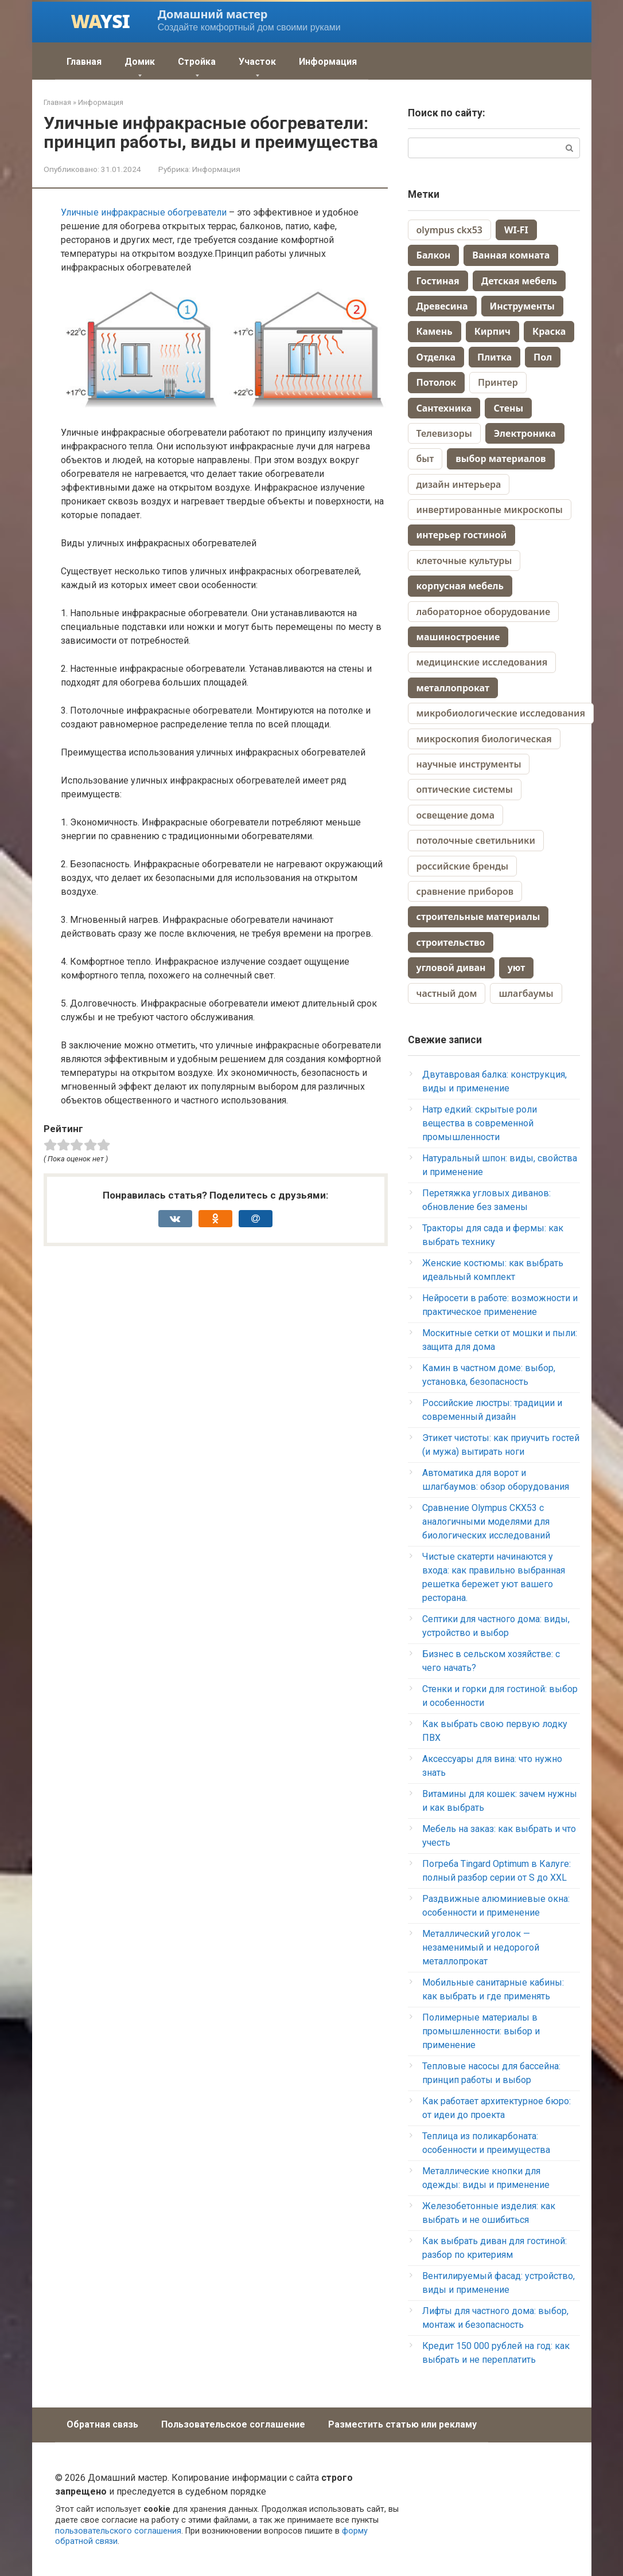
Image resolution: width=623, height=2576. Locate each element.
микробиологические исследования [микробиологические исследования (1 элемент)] (500, 713)
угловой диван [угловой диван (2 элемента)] (451, 967)
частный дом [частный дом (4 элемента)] (446, 993)
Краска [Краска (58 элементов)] (549, 331)
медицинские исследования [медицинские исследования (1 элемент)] (482, 662)
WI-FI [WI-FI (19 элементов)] (516, 230)
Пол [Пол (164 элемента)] (543, 357)
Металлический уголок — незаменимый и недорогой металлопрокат (480, 1947)
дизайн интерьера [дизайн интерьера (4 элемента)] (458, 484)
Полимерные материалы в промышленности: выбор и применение (481, 2031)
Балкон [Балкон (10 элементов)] (433, 255)
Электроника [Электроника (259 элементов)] (525, 433)
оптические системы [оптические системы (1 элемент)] (464, 789)
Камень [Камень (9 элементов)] (434, 331)
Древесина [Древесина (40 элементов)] (442, 306)
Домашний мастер (212, 14)
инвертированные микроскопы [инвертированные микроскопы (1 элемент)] (489, 509)
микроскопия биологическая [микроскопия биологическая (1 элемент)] (484, 739)
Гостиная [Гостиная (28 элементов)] (438, 281)
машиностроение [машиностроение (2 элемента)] (458, 637)
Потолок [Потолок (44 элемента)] (436, 382)
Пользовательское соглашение (233, 2424)
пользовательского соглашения (118, 2531)
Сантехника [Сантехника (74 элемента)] (444, 408)
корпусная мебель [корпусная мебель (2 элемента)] (460, 586)
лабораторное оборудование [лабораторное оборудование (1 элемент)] (483, 611)
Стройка (197, 61)
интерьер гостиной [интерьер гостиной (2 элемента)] (461, 534)
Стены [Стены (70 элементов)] (508, 408)
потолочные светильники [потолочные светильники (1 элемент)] (475, 840)
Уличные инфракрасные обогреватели (144, 212)
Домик (139, 61)
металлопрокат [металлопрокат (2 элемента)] (453, 688)
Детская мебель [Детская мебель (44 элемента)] (519, 281)
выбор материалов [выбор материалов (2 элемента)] (500, 458)
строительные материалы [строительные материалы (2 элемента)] (478, 916)
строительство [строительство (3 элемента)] (450, 942)
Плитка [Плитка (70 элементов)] (494, 357)
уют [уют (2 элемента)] (516, 967)
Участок (257, 61)
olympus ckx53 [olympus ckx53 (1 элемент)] (449, 230)
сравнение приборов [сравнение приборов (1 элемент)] (465, 891)
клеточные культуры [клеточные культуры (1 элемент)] (464, 560)
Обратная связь (102, 2424)
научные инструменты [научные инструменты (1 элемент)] (468, 764)
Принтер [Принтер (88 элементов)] (498, 382)
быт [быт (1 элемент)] (425, 458)
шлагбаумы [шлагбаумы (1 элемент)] (526, 993)
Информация (328, 61)
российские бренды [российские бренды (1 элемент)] (462, 866)
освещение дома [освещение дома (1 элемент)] (455, 815)
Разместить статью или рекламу (402, 2424)
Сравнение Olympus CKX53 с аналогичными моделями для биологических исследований (486, 1521)
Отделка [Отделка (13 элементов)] (435, 357)
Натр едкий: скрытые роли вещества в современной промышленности (479, 1123)
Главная (84, 61)
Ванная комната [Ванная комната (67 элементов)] (511, 255)
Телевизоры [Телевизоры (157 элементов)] (444, 433)
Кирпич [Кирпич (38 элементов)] (492, 331)
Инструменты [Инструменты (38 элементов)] (522, 306)
